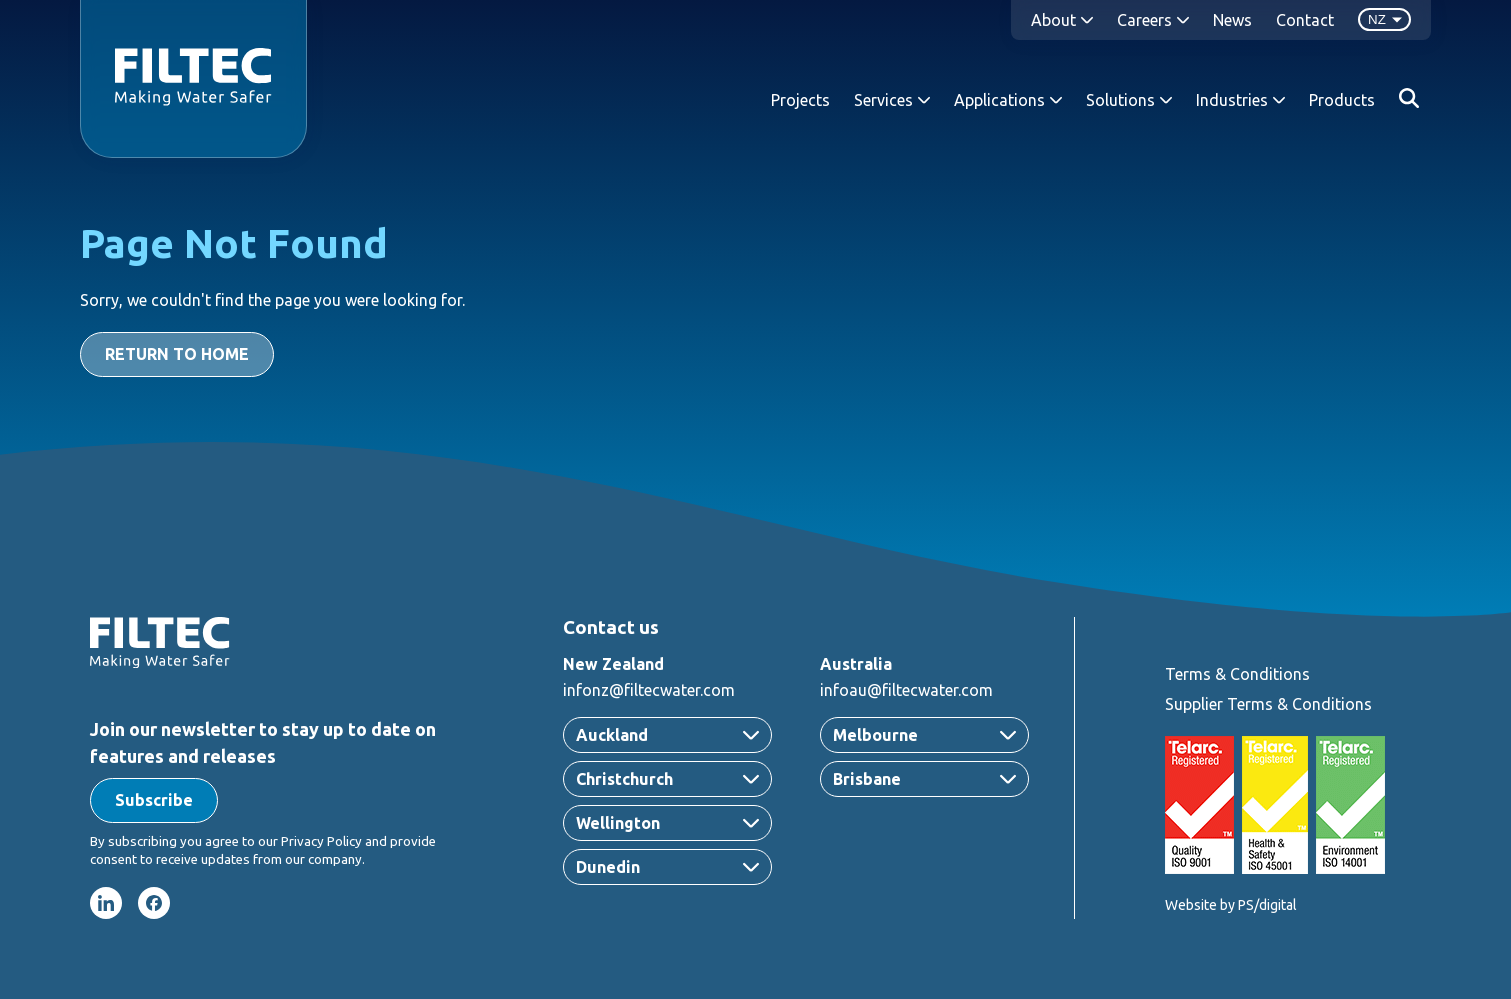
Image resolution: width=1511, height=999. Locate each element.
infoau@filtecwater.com (906, 690)
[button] (154, 800)
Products (1342, 100)
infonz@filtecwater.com (649, 690)
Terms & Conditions (1237, 674)
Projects (800, 100)
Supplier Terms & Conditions (1268, 704)
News (1232, 20)
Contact (1305, 20)
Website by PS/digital (1231, 905)
